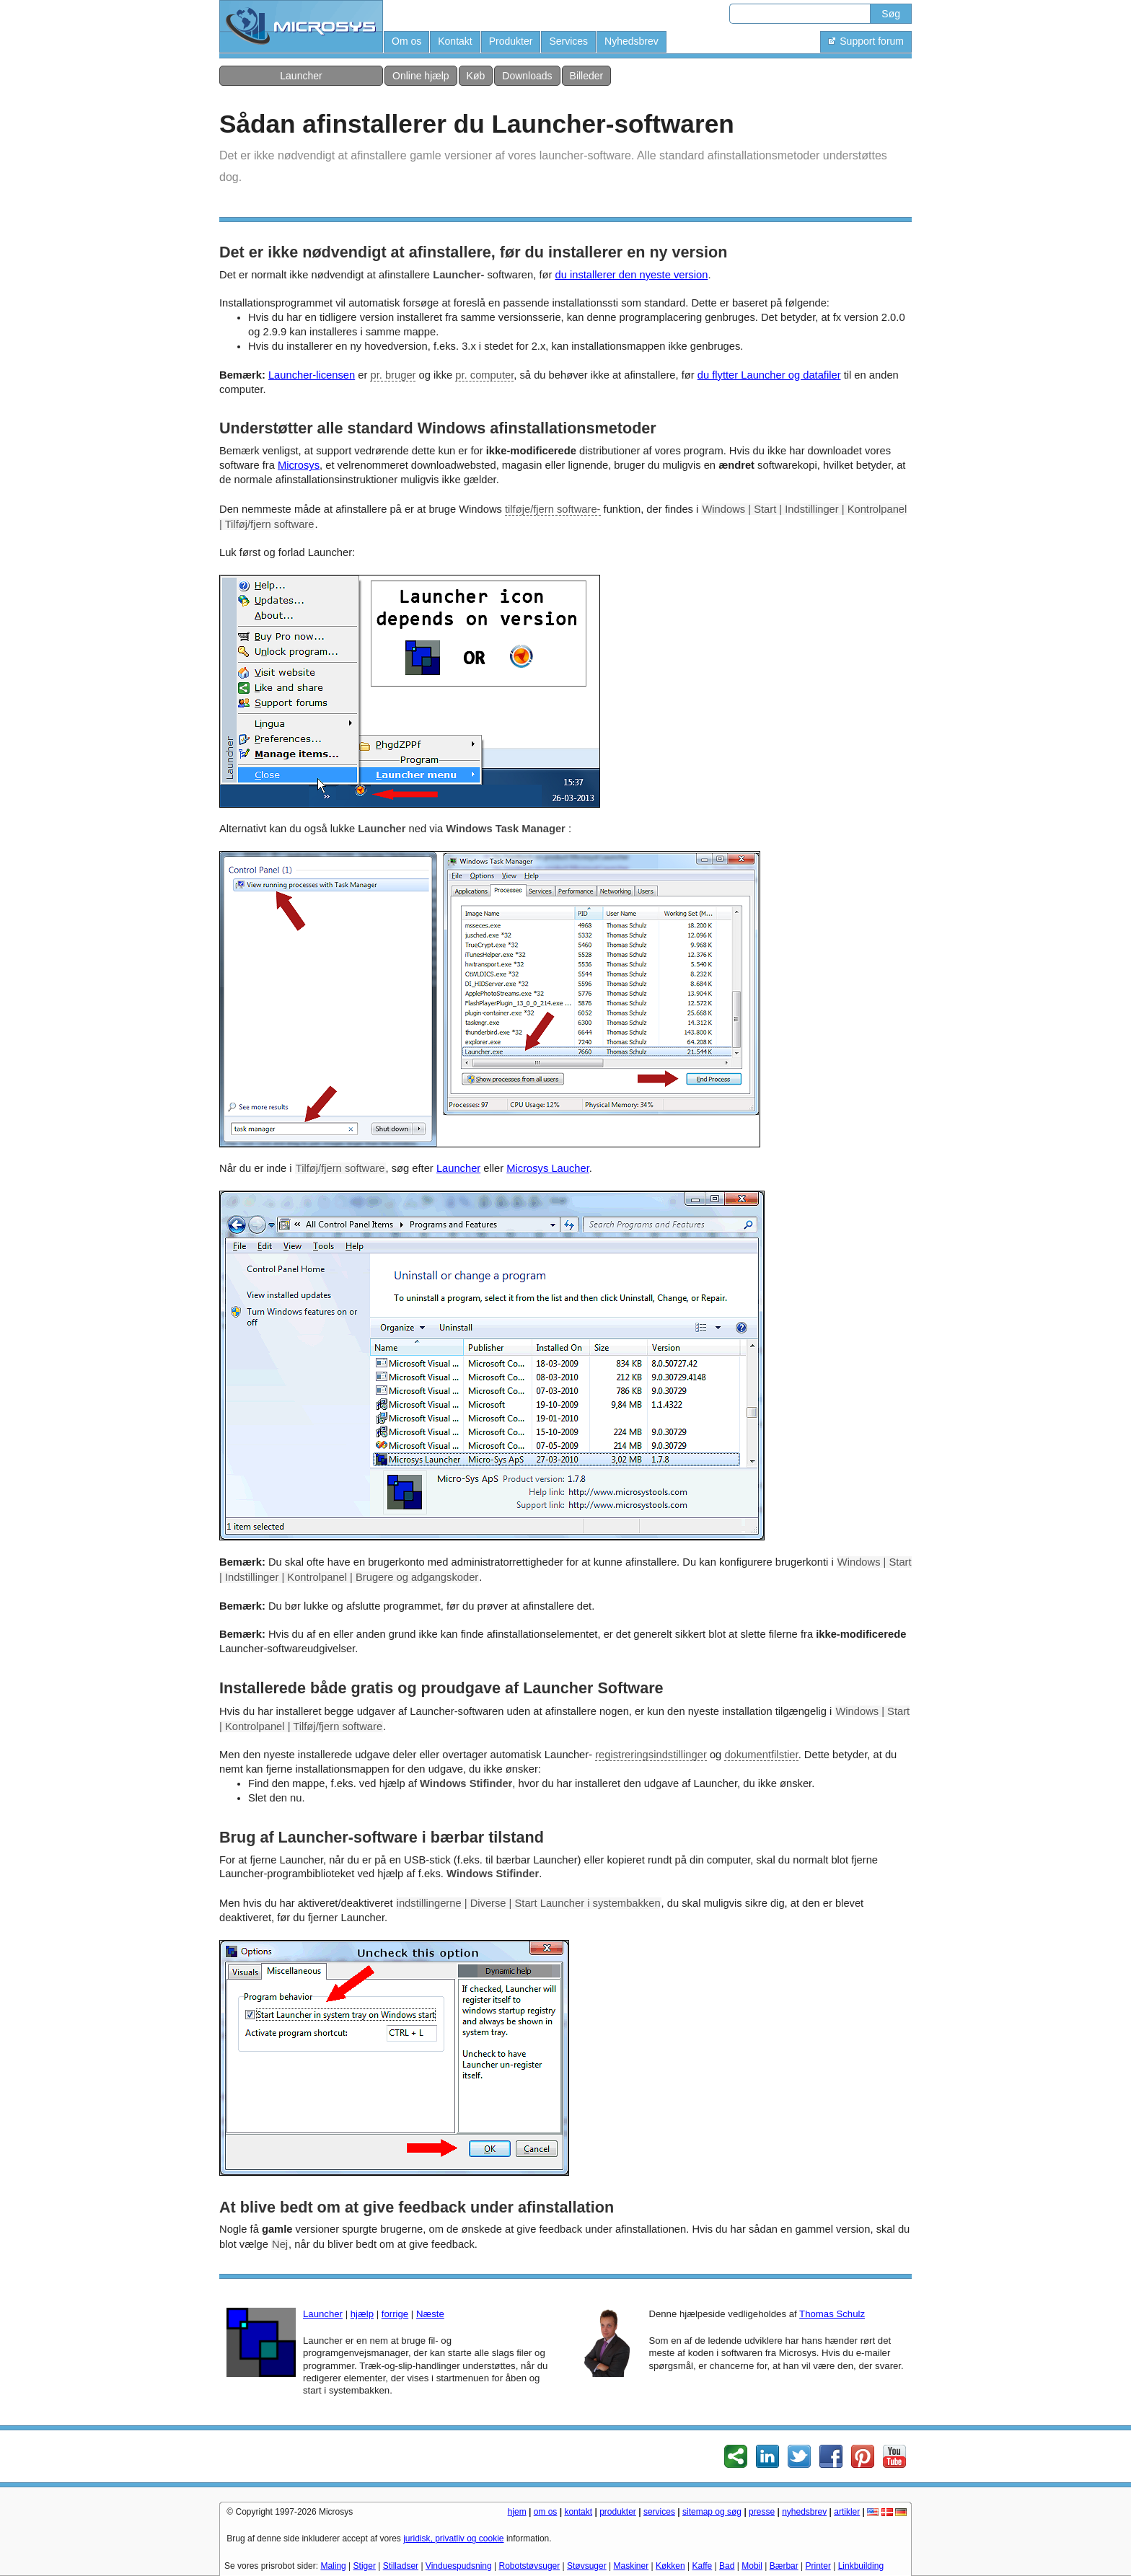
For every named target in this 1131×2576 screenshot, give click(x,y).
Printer (818, 2566)
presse (762, 2512)
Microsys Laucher (547, 1168)
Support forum (866, 41)
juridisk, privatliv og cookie (453, 2538)
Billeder (587, 75)
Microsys (299, 465)
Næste (430, 2313)
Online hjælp (420, 75)
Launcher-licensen (311, 375)
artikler (847, 2512)
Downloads (527, 75)
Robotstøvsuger (529, 2566)
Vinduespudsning (459, 2566)
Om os (406, 41)
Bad (726, 2566)
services (659, 2512)
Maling (333, 2566)
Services (568, 41)
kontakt (578, 2512)
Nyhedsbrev (631, 41)
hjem (517, 2512)
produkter (617, 2512)
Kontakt (455, 41)
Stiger (364, 2566)
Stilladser (400, 2566)
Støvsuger (587, 2566)
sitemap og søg (711, 2512)
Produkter (511, 41)
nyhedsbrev (804, 2512)
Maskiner (631, 2566)
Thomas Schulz (832, 2313)
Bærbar (784, 2566)
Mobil (751, 2566)
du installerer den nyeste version (631, 275)
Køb (476, 75)
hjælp (362, 2313)
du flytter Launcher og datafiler (769, 375)
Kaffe (702, 2566)
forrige (395, 2313)
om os (546, 2512)
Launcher (301, 75)
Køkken (670, 2566)
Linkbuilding (861, 2566)
